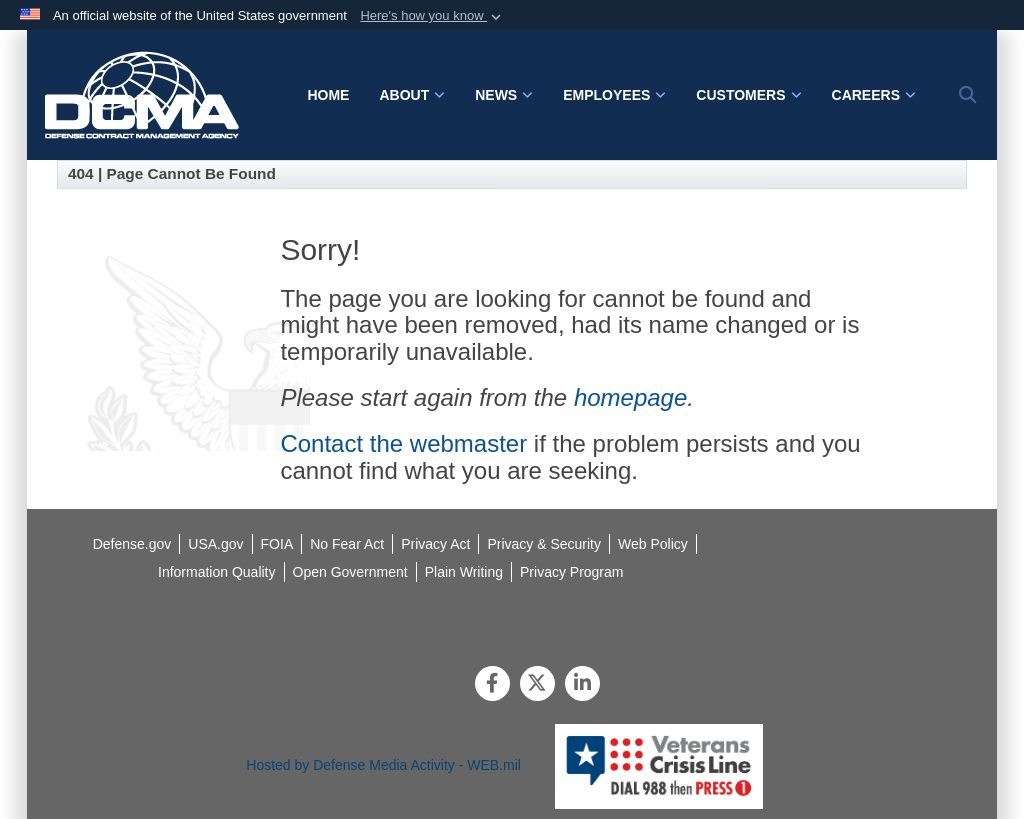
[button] (432, 16)
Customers (748, 95)
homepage (630, 397)
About (412, 95)
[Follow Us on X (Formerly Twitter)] (537, 685)
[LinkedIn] (582, 685)
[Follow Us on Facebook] (492, 685)
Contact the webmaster (403, 443)
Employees (614, 95)
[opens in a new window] (217, 572)
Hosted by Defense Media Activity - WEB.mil (383, 765)
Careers (874, 95)
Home (328, 95)
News (504, 95)
